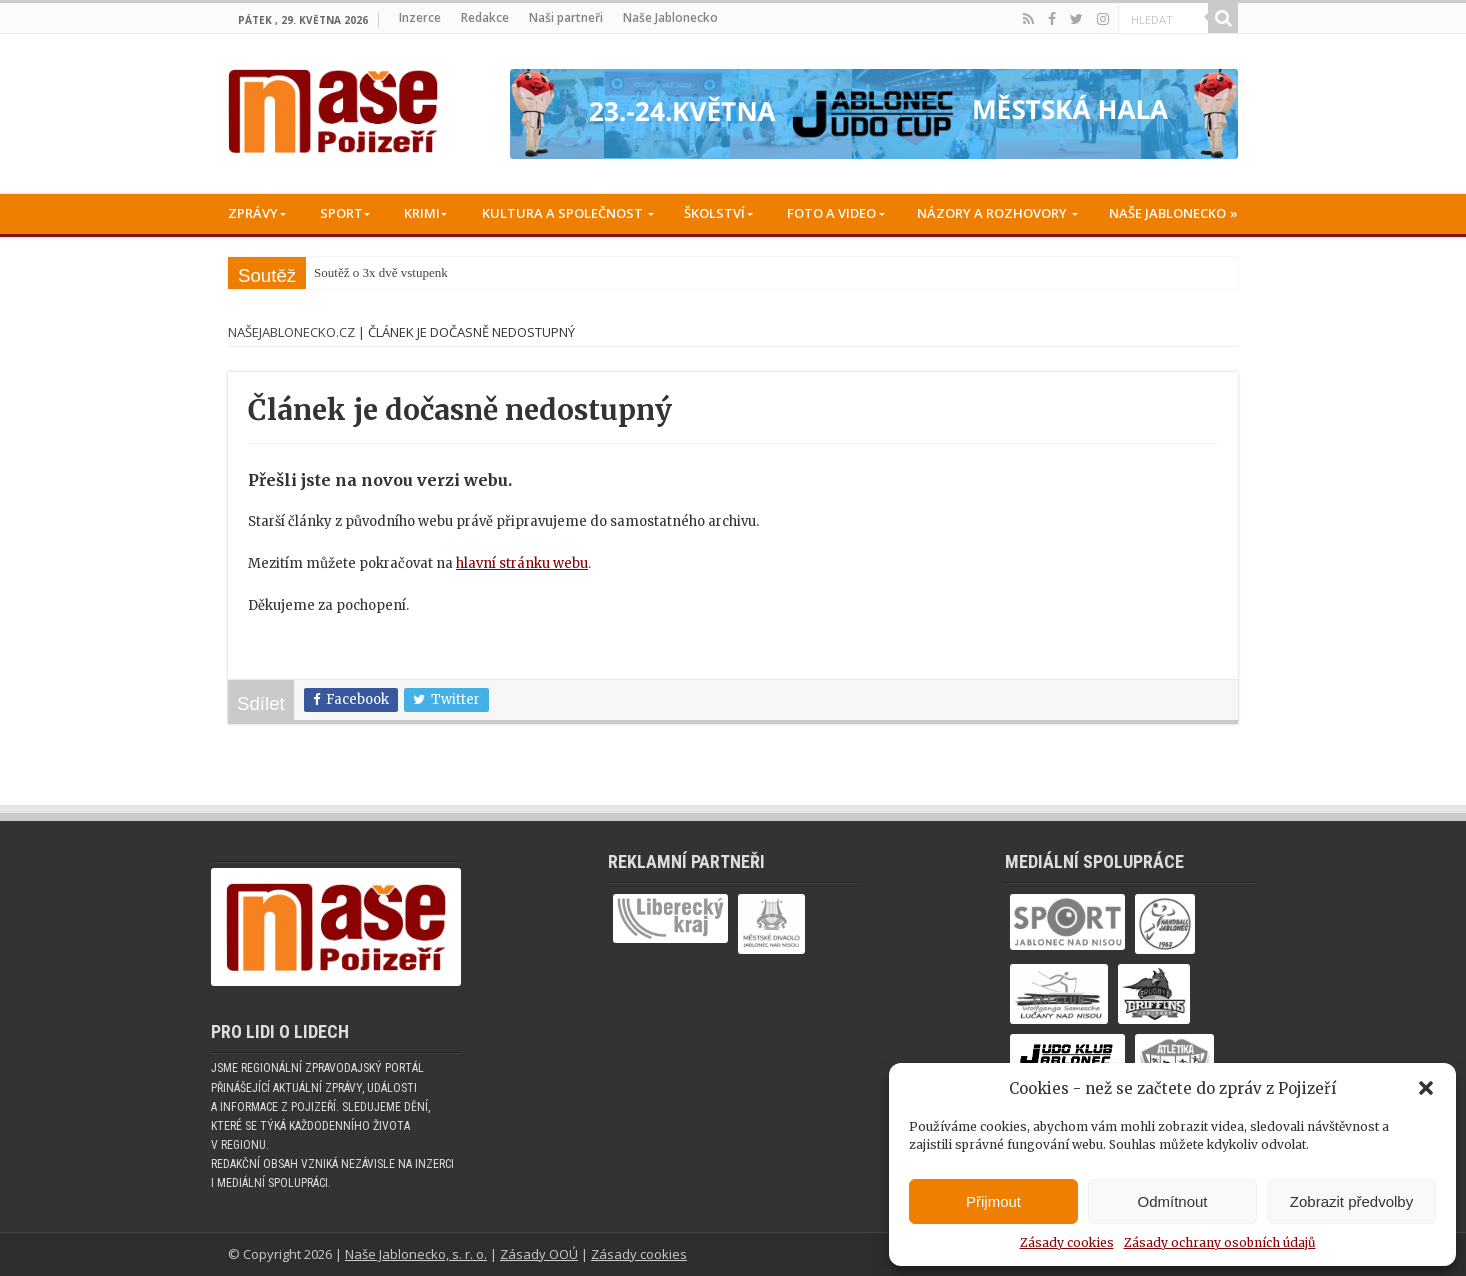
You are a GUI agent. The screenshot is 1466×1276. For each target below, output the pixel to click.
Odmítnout (1172, 1201)
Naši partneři (566, 17)
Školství (714, 213)
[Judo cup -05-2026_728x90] (874, 113)
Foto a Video (831, 213)
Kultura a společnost (562, 213)
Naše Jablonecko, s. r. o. (416, 1254)
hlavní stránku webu (522, 563)
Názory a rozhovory (992, 213)
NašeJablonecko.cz (291, 332)
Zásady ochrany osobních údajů (1220, 1242)
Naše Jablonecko (670, 17)
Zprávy (253, 213)
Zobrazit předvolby (1351, 1201)
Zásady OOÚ (539, 1254)
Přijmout (993, 1201)
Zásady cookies (1067, 1242)
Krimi (422, 213)
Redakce (485, 17)
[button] (1426, 1088)
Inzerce (420, 17)
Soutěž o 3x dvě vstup (371, 272)
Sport (341, 213)
